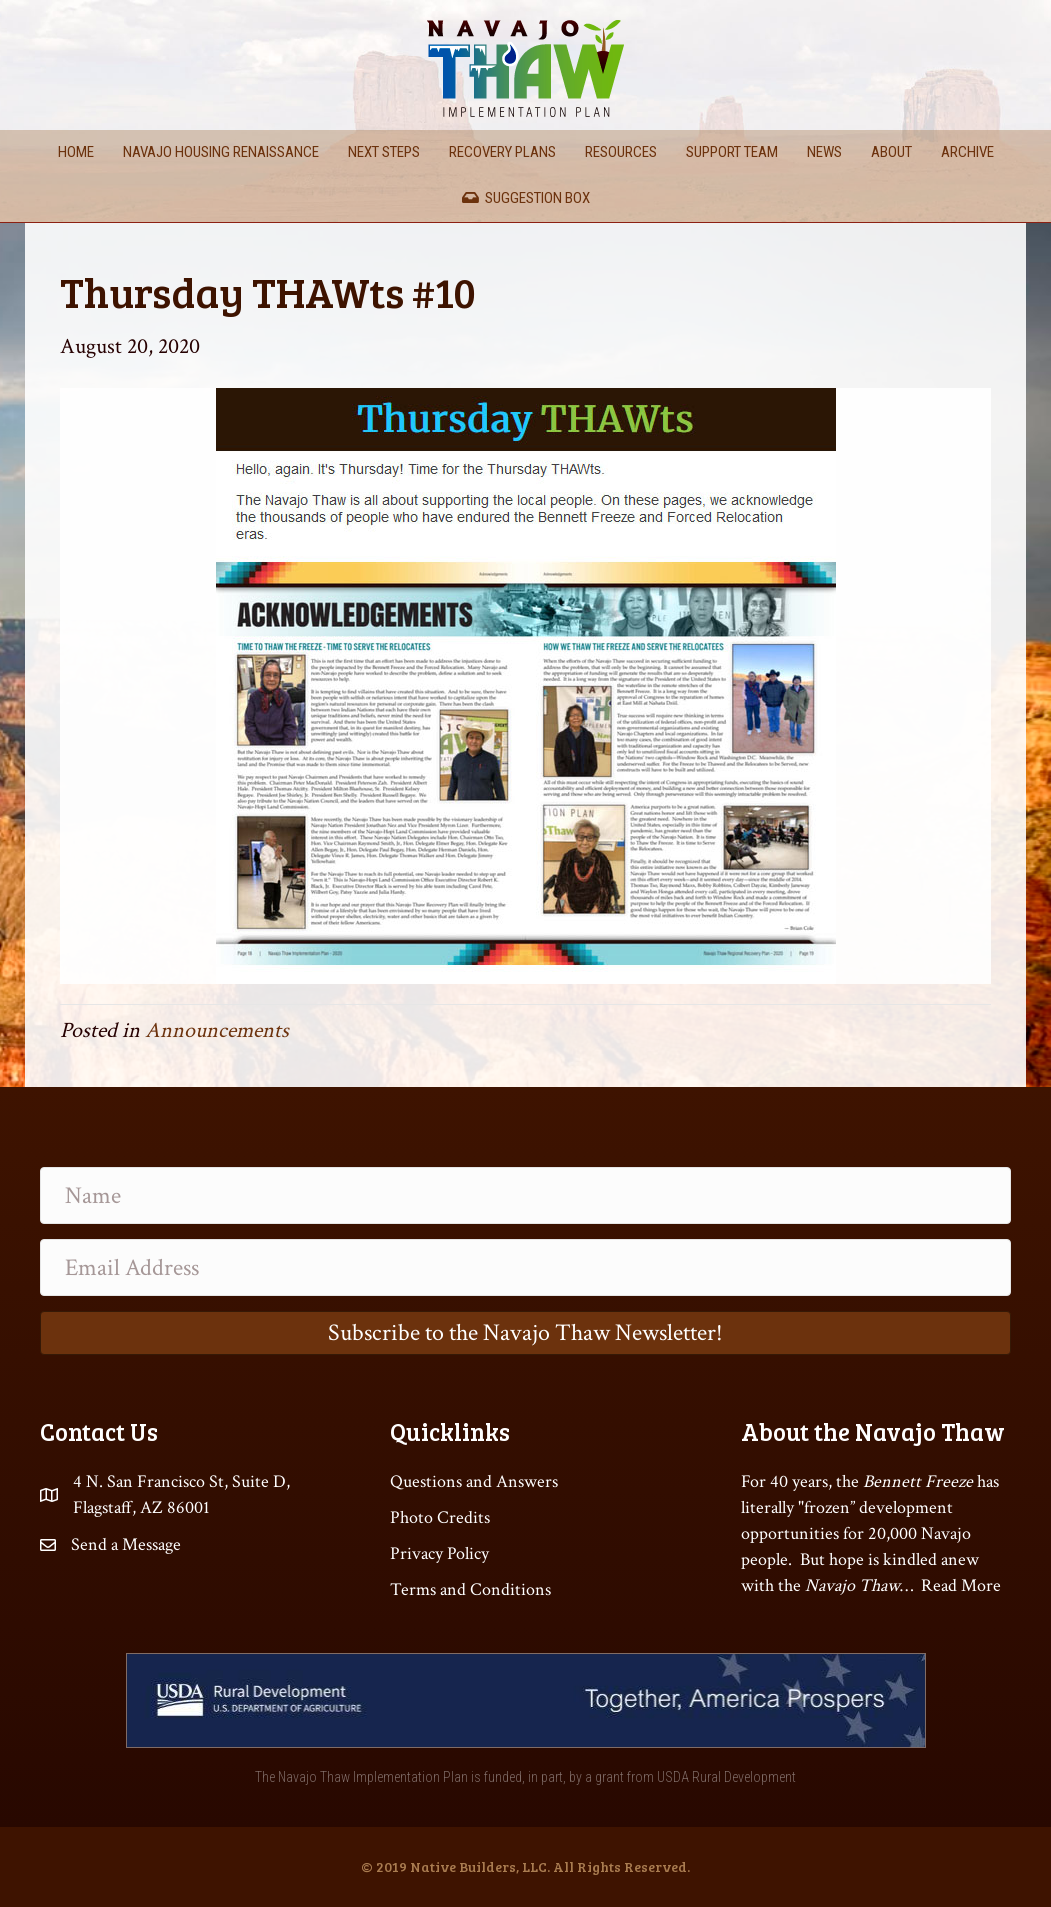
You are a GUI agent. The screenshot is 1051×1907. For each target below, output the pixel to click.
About (891, 152)
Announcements (217, 1030)
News (824, 152)
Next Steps (384, 152)
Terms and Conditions (470, 1589)
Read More (961, 1585)
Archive (967, 152)
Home (76, 152)
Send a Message (126, 1544)
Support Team (732, 152)
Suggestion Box (526, 198)
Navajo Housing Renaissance (221, 152)
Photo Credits (440, 1517)
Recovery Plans (502, 152)
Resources (621, 152)
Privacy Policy (439, 1553)
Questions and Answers (474, 1481)
